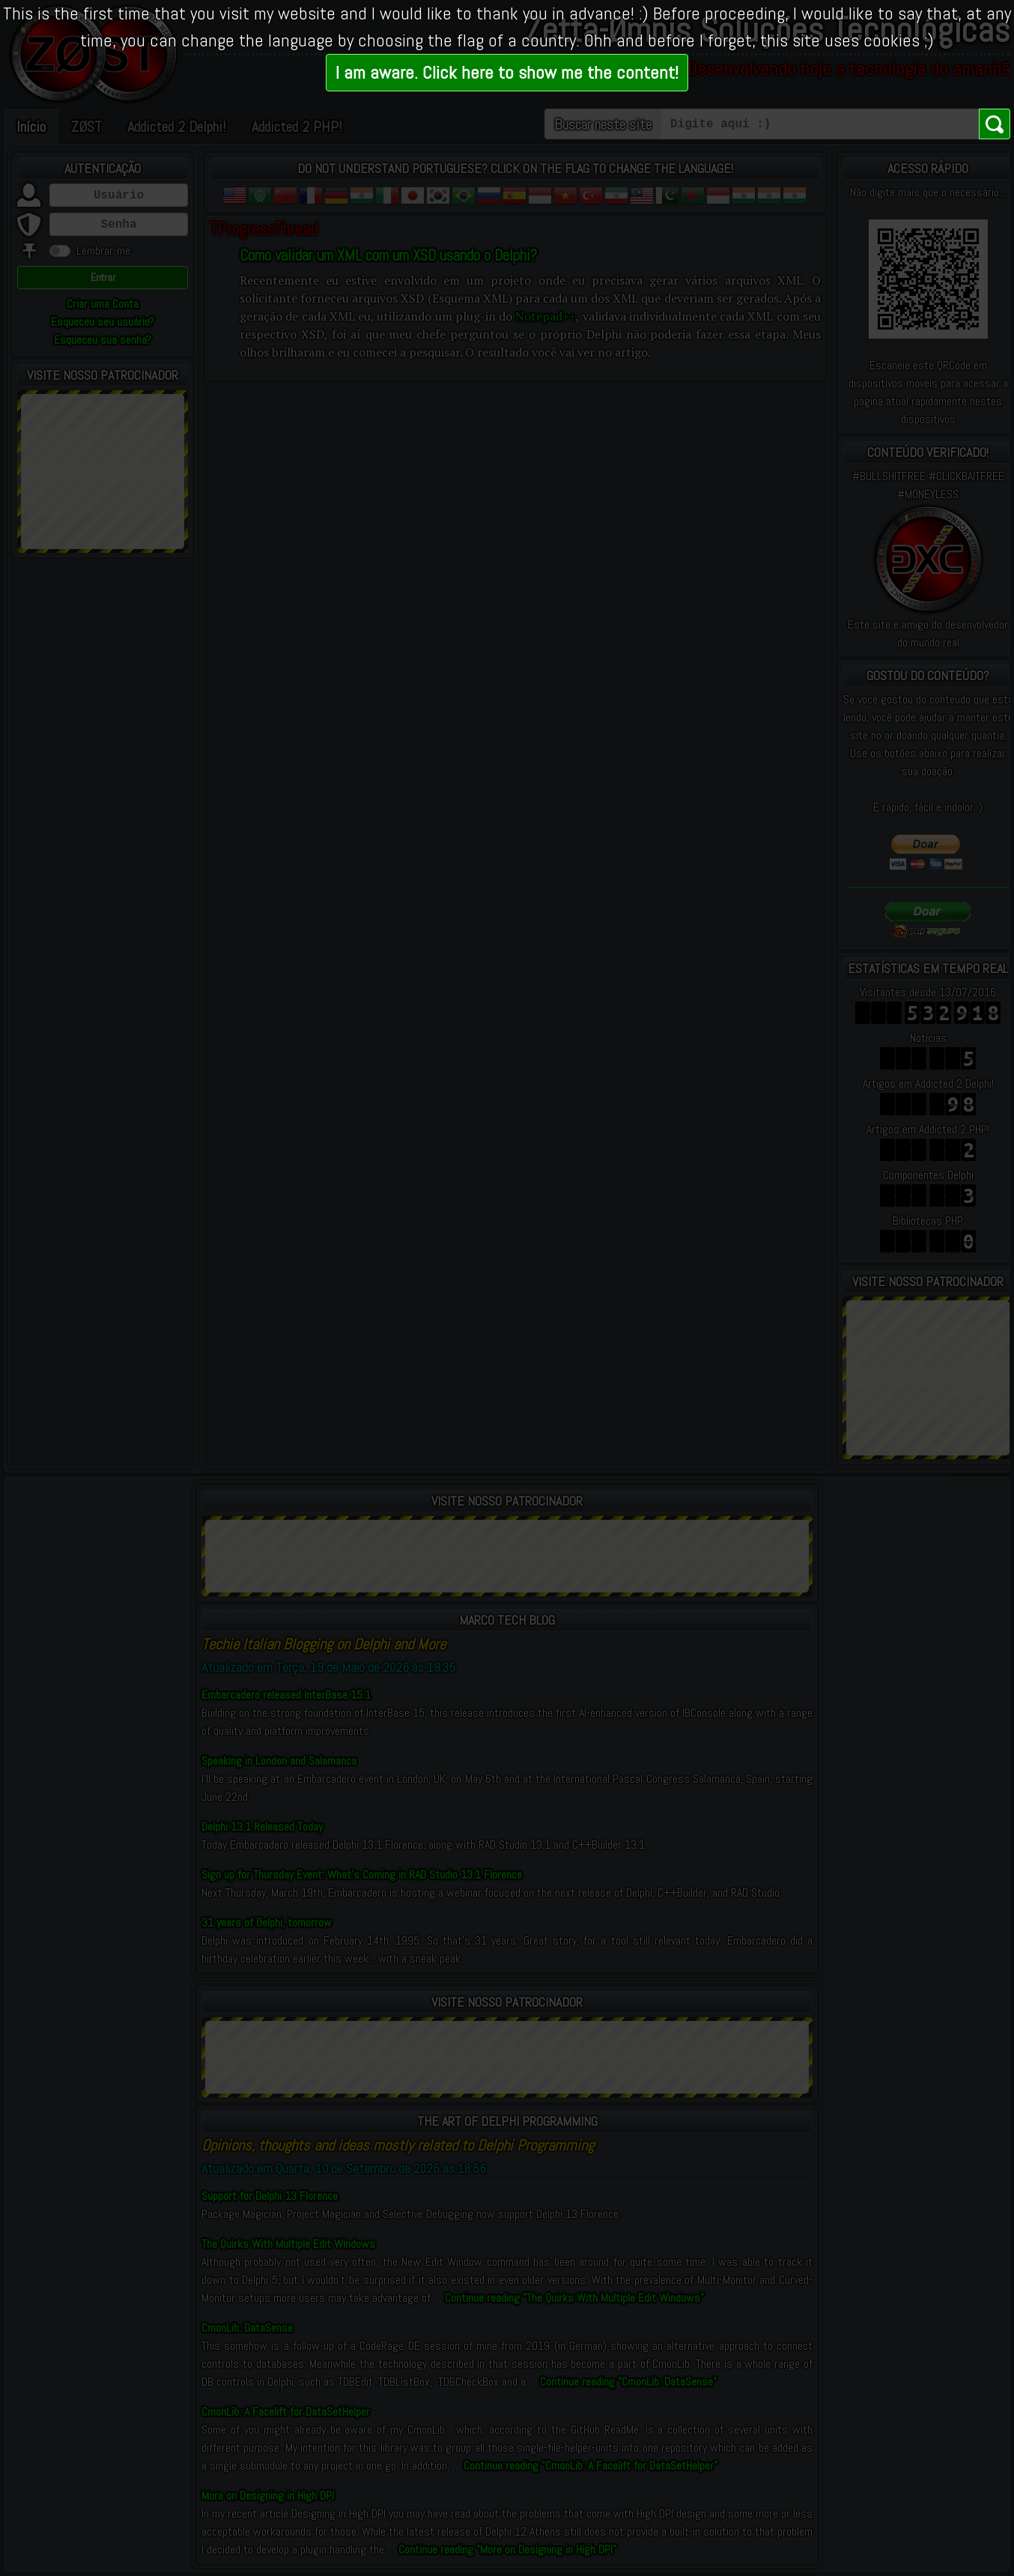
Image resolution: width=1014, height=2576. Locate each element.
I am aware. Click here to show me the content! (507, 72)
